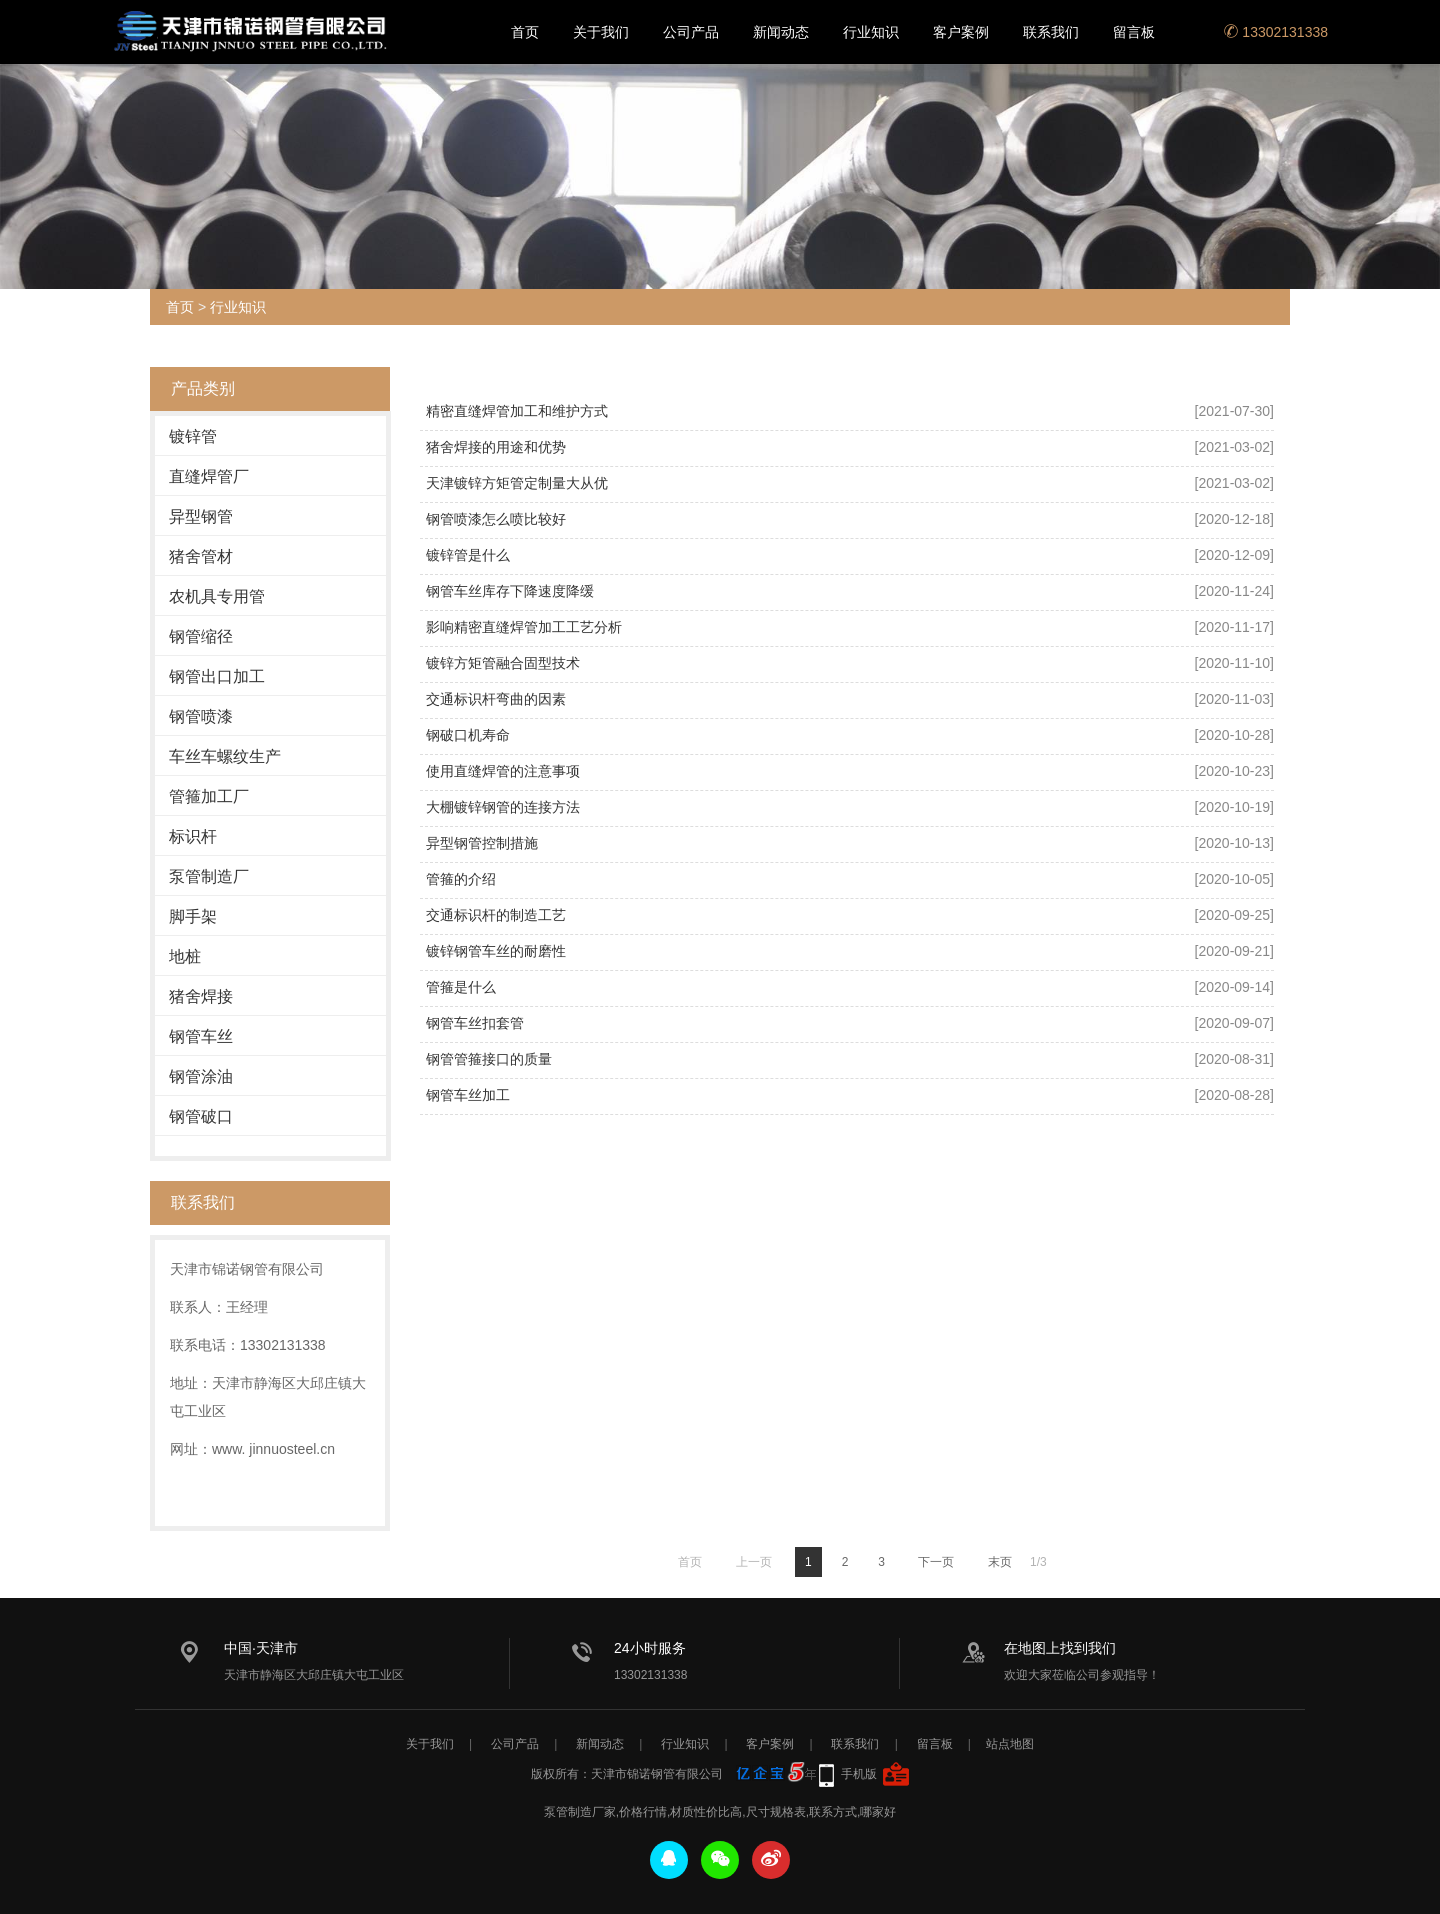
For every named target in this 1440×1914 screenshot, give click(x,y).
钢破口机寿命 (468, 735)
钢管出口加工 (217, 676)
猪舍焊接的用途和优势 (496, 447)
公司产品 (691, 32)
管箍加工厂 (209, 796)
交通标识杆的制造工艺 (496, 915)
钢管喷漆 (201, 716)
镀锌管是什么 (468, 555)
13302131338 (1276, 32)
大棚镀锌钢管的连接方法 (503, 807)
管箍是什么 (461, 987)
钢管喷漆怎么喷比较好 (496, 519)
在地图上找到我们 (1060, 1648)
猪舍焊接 (201, 996)
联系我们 (1051, 32)
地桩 (185, 956)
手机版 (859, 1774)
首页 (525, 32)
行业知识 (871, 32)
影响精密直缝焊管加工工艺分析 (524, 627)
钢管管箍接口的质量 (489, 1059)
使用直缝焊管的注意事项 (503, 771)
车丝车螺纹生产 (225, 756)
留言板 (1134, 32)
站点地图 (1010, 1744)
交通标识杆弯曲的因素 (496, 699)
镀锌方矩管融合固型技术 (503, 663)
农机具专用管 (217, 596)
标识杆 (193, 836)
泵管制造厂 (209, 876)
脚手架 (193, 916)
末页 (1000, 1562)
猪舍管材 (201, 556)
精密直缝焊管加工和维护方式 (517, 411)
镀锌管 (193, 436)
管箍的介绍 (461, 879)
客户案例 (961, 32)
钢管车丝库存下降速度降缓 (510, 591)
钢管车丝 (201, 1036)
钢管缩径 (201, 636)
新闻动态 (781, 32)
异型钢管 (201, 516)
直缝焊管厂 (209, 476)
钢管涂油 (201, 1076)
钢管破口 (201, 1116)
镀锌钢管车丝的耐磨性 (496, 951)
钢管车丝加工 (468, 1095)
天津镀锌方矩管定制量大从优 (517, 483)
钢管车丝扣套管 (475, 1023)
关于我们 (601, 32)
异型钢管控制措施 (482, 843)
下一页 (936, 1562)
